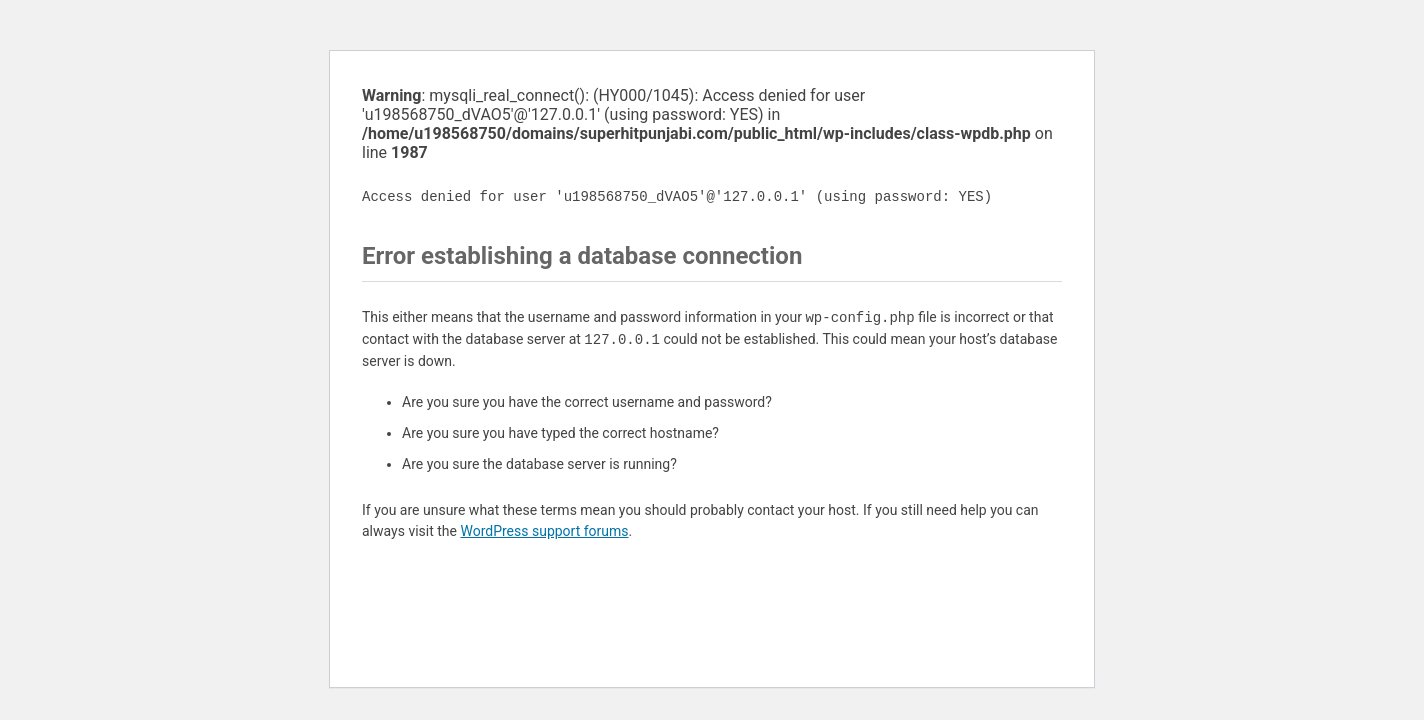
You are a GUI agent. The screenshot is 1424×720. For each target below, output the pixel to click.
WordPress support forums (544, 531)
